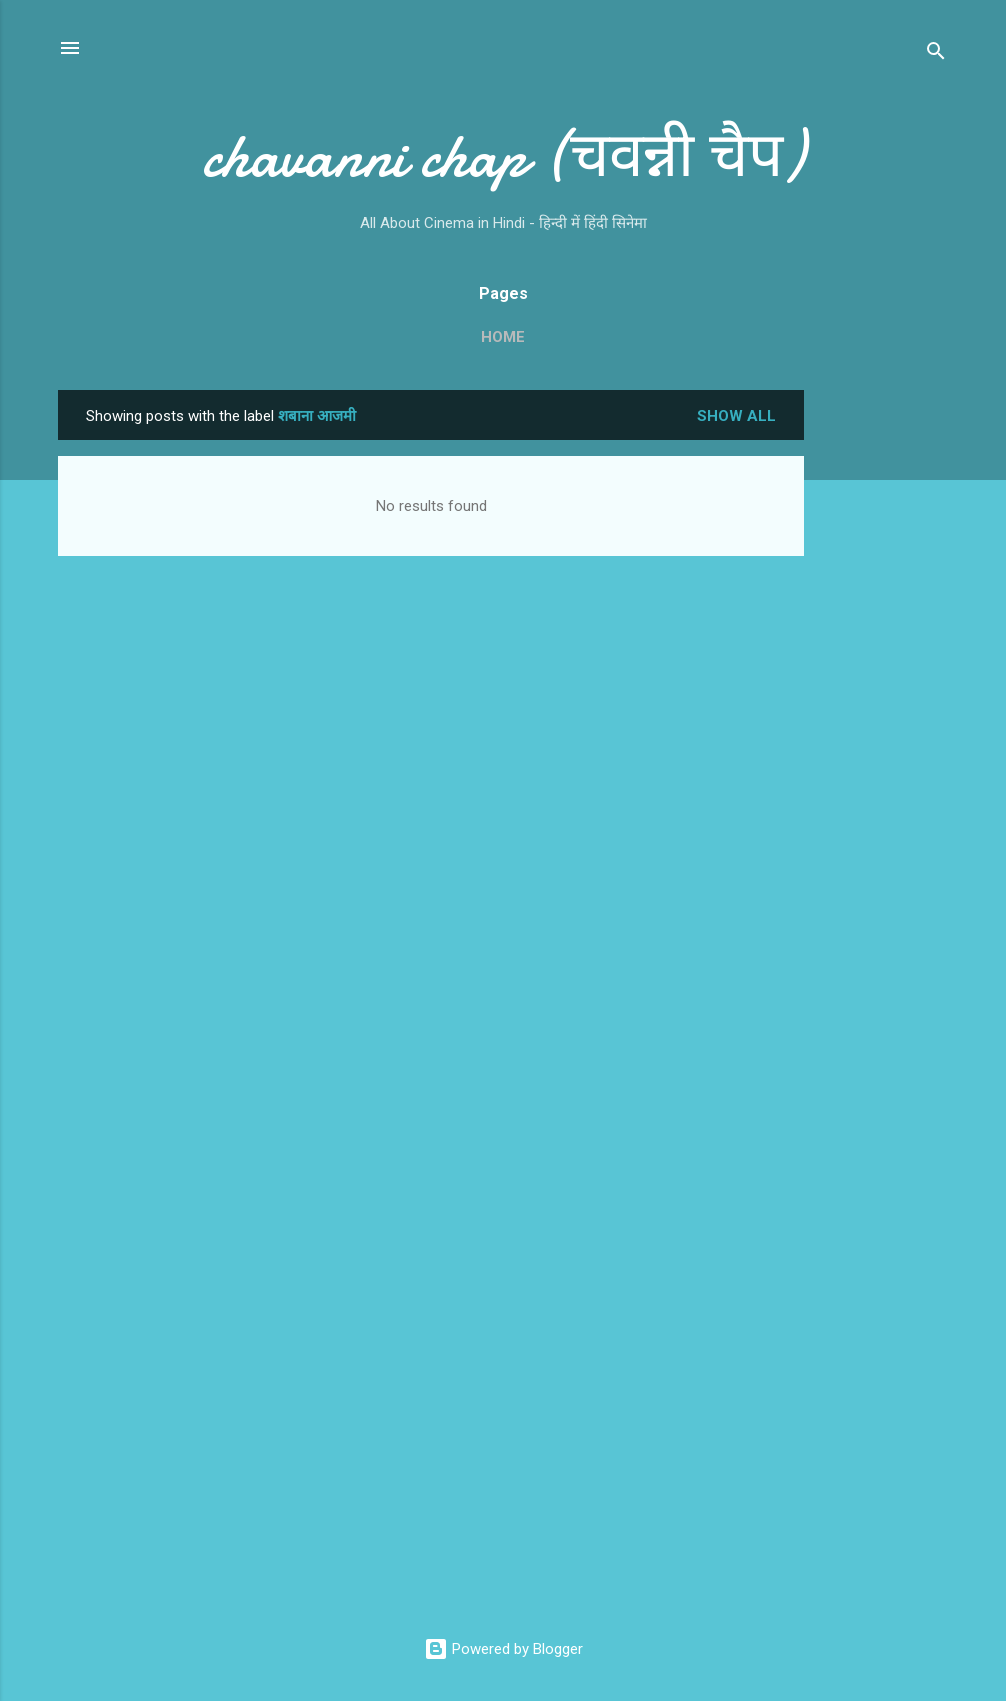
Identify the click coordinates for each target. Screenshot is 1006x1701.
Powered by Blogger (503, 1649)
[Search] (936, 54)
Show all (736, 416)
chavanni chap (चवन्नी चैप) (503, 156)
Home (503, 337)
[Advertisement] (884, 690)
